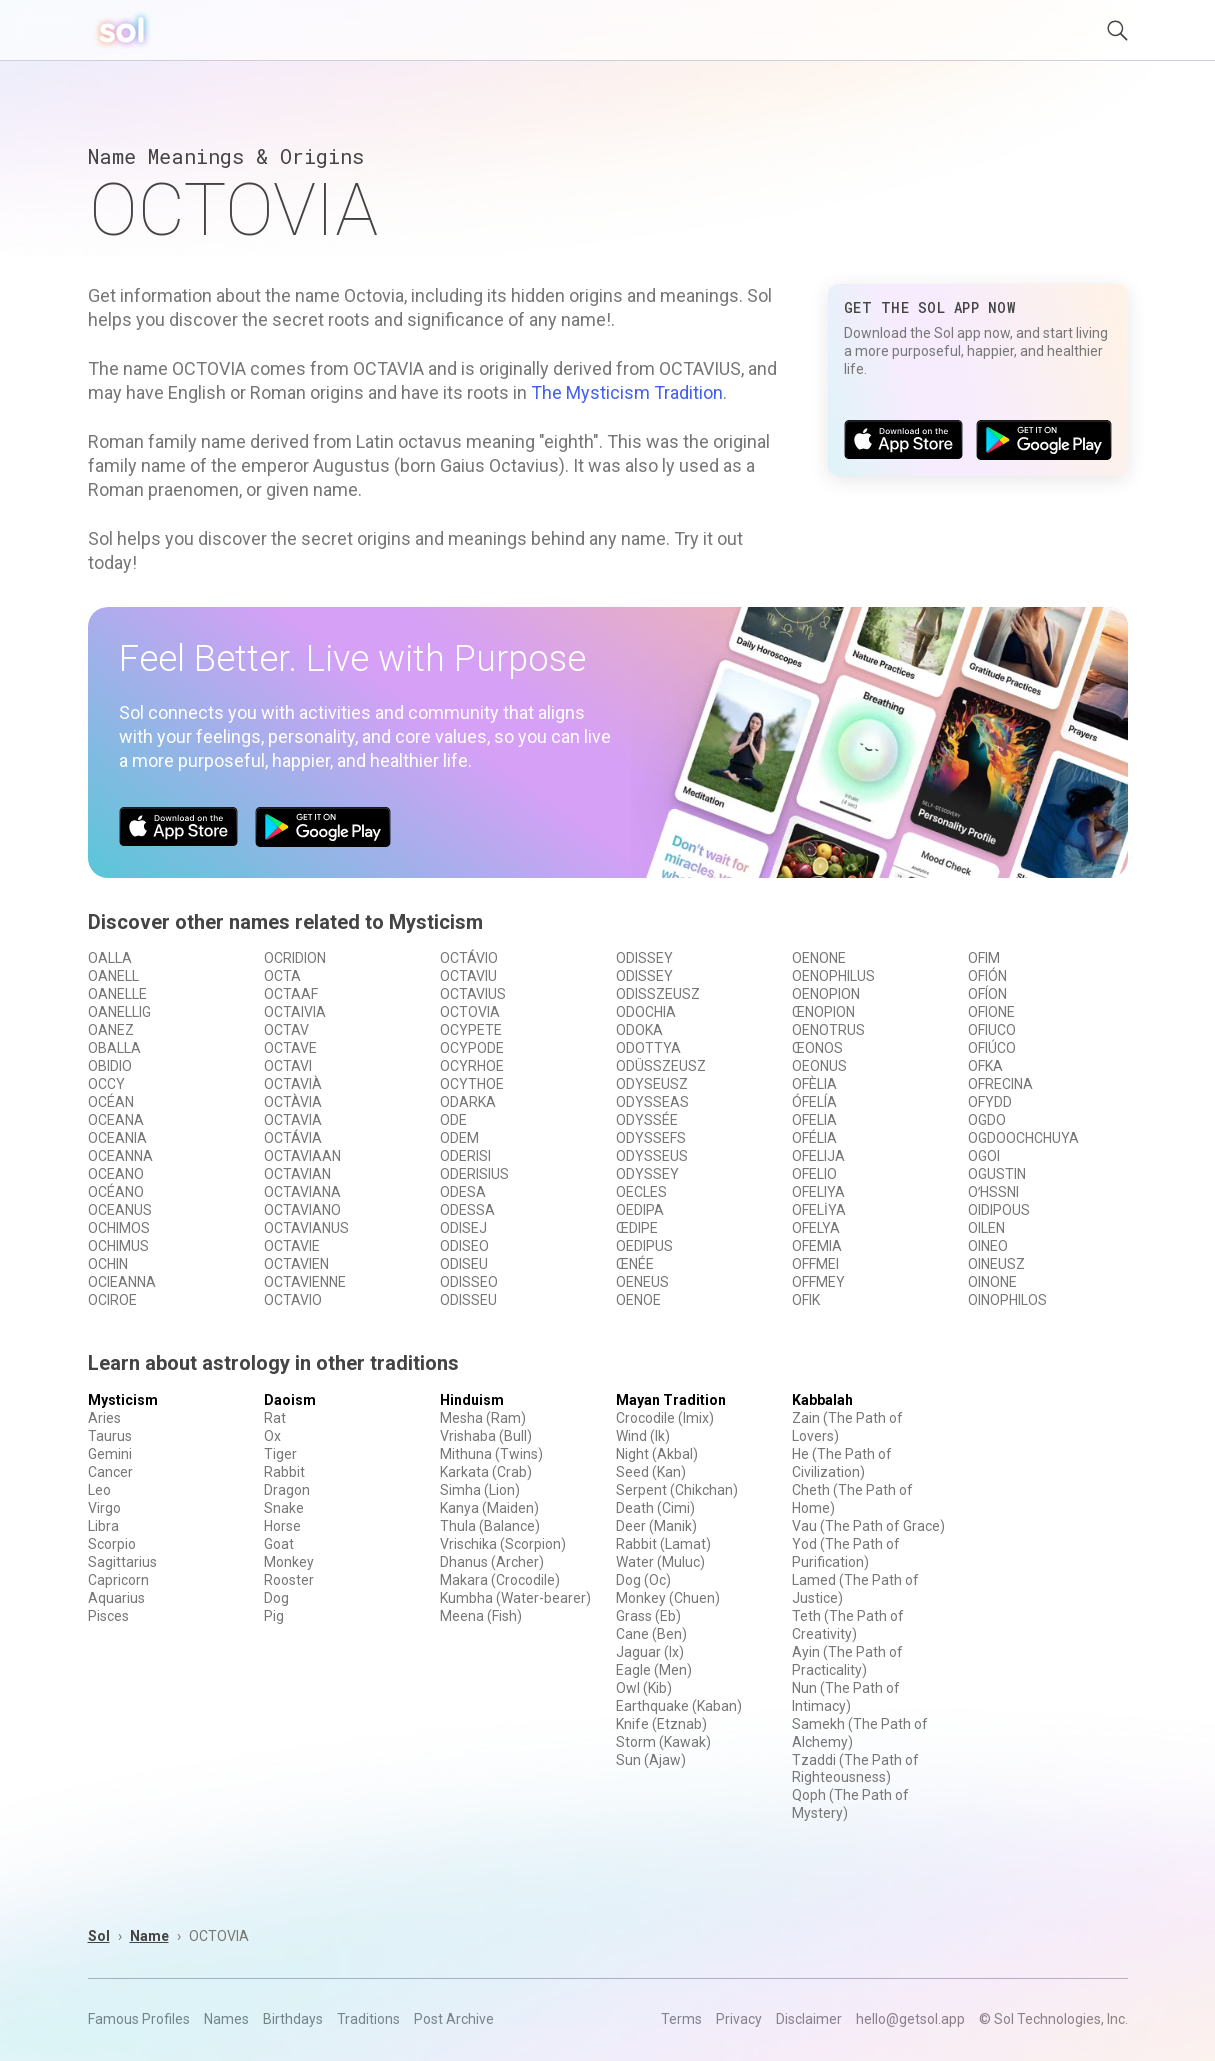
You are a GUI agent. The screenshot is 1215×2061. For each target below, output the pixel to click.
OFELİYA (819, 1210)
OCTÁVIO (469, 958)
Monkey (289, 1562)
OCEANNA (120, 1156)
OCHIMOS (119, 1228)
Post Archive (454, 2019)
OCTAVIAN (297, 1174)
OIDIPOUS (999, 1210)
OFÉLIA (814, 1138)
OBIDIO (110, 1066)
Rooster (289, 1580)
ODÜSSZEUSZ (661, 1066)
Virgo (104, 1508)
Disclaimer (809, 2019)
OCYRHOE (472, 1066)
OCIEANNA (122, 1282)
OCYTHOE (472, 1084)
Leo (99, 1490)
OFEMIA (817, 1246)
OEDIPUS (644, 1246)
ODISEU (464, 1264)
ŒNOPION (823, 1012)
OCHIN (108, 1264)
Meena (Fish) (481, 1616)
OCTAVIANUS (306, 1228)
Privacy (739, 2019)
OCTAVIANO (302, 1210)
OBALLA (114, 1048)
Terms (681, 2019)
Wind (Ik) (643, 1436)
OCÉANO (116, 1192)
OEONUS (819, 1066)
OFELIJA (818, 1156)
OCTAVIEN (296, 1264)
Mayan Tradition (671, 1400)
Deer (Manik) (656, 1526)
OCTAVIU (468, 976)
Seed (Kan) (651, 1472)
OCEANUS (120, 1210)
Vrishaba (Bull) (486, 1436)
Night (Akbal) (657, 1454)
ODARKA (468, 1102)
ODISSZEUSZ (658, 994)
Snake (284, 1508)
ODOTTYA (648, 1048)
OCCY (106, 1084)
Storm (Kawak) (663, 1742)
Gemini (110, 1454)
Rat (275, 1418)
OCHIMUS (118, 1246)
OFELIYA (818, 1192)
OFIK (806, 1300)
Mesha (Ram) (483, 1418)
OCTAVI (288, 1066)
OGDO (987, 1120)
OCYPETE (471, 1030)
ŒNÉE (635, 1264)
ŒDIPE (637, 1228)
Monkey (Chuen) (668, 1598)
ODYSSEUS (652, 1156)
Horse (282, 1526)
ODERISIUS (474, 1174)
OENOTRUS (828, 1030)
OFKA (985, 1066)
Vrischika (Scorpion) (503, 1544)
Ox (272, 1436)
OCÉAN (111, 1102)
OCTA (282, 976)
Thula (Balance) (490, 1526)
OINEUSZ (996, 1264)
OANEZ (111, 1030)
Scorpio (112, 1544)
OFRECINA (1000, 1084)
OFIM (984, 958)
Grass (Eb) (648, 1616)
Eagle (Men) (654, 1670)
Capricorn (118, 1580)
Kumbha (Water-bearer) (515, 1598)
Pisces (108, 1616)
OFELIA (814, 1120)
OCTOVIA (470, 1012)
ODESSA (467, 1210)
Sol (99, 1936)
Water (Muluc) (660, 1562)
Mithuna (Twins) (491, 1454)
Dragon (287, 1490)
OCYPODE (472, 1048)
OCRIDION (295, 958)
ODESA (463, 1192)
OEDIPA (640, 1210)
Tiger (280, 1454)
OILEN (986, 1228)
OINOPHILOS (1007, 1300)
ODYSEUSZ (652, 1084)
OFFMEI (815, 1264)
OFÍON (987, 994)
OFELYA (816, 1228)
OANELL (113, 976)
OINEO (988, 1246)
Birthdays (293, 2019)
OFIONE (991, 1012)
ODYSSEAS (652, 1102)
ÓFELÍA (814, 1102)
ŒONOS (817, 1048)
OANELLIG (119, 1012)
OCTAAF (291, 994)
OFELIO (814, 1174)
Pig (274, 1616)
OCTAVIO (293, 1300)
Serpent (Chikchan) (677, 1490)
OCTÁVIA (293, 1138)
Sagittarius (122, 1562)
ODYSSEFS (651, 1138)
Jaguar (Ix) (650, 1652)
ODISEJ (463, 1228)
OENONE (819, 958)
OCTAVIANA (302, 1192)
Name (149, 1936)
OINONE (992, 1282)
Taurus (110, 1436)
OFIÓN (987, 976)
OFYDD (990, 1102)
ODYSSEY (647, 1174)
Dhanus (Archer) (492, 1562)
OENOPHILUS (833, 976)
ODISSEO (469, 1282)
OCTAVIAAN (302, 1156)
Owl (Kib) (644, 1688)
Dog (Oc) (643, 1580)
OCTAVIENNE (305, 1282)
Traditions (368, 2019)
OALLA (110, 958)
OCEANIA (117, 1138)
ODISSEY (644, 958)
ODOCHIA (646, 1012)
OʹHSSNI (993, 1192)
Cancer (110, 1472)
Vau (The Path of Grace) (868, 1526)
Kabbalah (822, 1400)
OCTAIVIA (295, 1012)
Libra (103, 1526)
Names (226, 2019)
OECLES (641, 1192)
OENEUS (642, 1282)
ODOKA (639, 1030)
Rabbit (284, 1472)
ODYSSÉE (647, 1120)
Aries (104, 1418)
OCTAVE (290, 1048)
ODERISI (465, 1156)
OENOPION (826, 994)
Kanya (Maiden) (489, 1508)
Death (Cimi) (655, 1508)
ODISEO (464, 1246)
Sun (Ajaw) (651, 1760)
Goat (279, 1544)
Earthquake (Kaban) (679, 1706)
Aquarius (116, 1598)
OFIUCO (992, 1030)
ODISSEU (468, 1300)
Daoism (290, 1400)
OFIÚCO (992, 1048)
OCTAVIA (293, 1120)
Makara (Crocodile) (500, 1580)
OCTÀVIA (293, 1102)
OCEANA (116, 1120)
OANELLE (117, 994)
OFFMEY (818, 1282)
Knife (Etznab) (661, 1724)
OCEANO (116, 1174)
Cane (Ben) (651, 1634)
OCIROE (112, 1300)
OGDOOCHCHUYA (1023, 1138)
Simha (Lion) (480, 1490)
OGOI (984, 1156)
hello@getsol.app (910, 2019)
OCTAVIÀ (293, 1084)
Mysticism (123, 1400)
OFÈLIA (814, 1084)
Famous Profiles (139, 2019)
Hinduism (472, 1400)
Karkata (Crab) (486, 1472)
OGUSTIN (997, 1174)
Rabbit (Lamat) (663, 1544)
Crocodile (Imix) (665, 1418)
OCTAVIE (292, 1246)
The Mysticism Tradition (627, 392)
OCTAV (286, 1030)
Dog (276, 1598)
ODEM (459, 1138)
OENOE (638, 1300)
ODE (453, 1120)
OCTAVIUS (473, 994)
